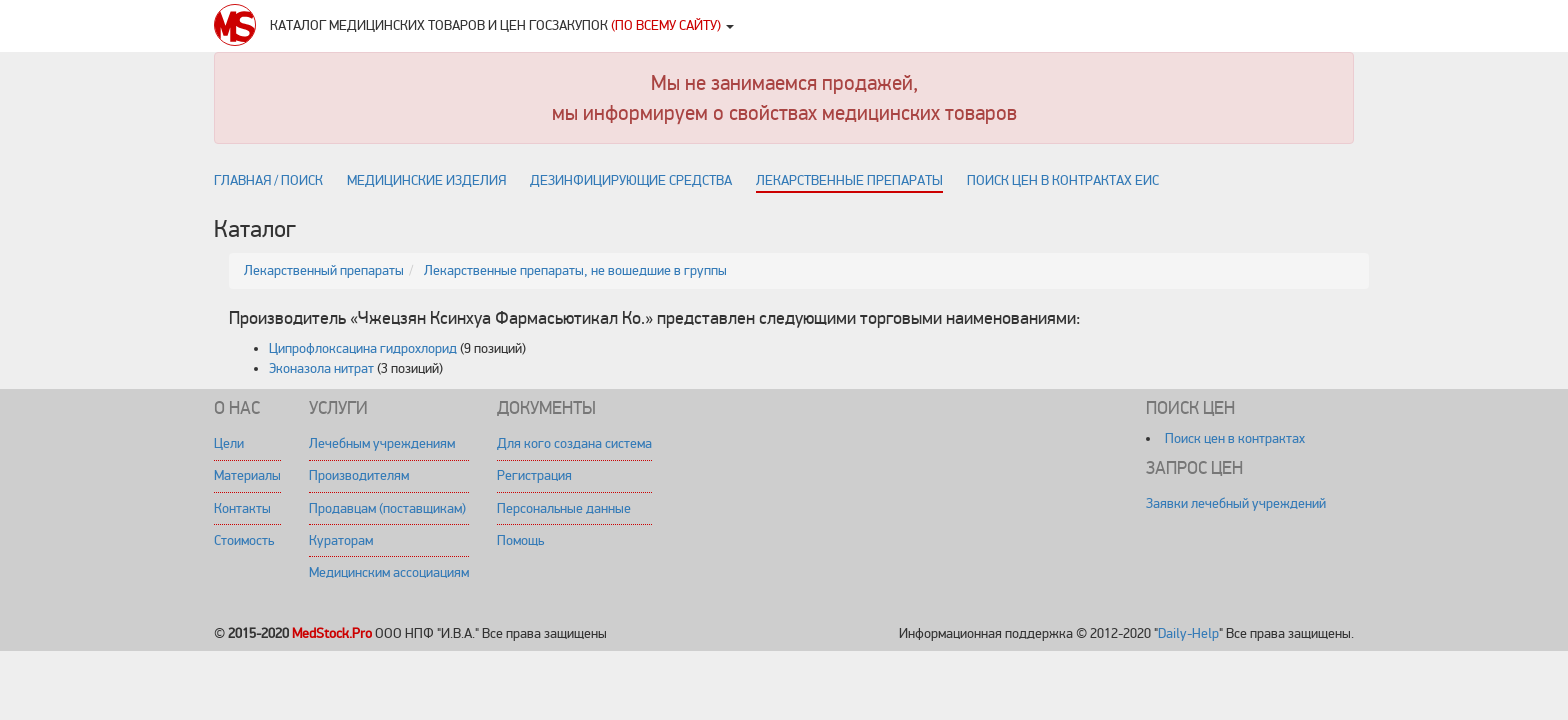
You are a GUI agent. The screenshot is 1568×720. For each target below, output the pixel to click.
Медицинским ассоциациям (389, 572)
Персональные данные (564, 508)
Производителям (359, 475)
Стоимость (244, 540)
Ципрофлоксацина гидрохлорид (363, 348)
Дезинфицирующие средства (631, 180)
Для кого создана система (574, 443)
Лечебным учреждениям (382, 443)
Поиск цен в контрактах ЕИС (1063, 180)
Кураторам (341, 540)
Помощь (520, 540)
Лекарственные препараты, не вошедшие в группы (575, 270)
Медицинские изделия (426, 180)
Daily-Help (1188, 633)
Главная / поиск (268, 180)
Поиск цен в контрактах (1235, 438)
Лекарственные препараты (849, 180)
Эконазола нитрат (321, 368)
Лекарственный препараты (324, 270)
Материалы (247, 475)
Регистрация (534, 475)
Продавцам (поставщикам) (387, 508)
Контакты (242, 508)
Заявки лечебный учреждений (1236, 503)
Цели (229, 443)
